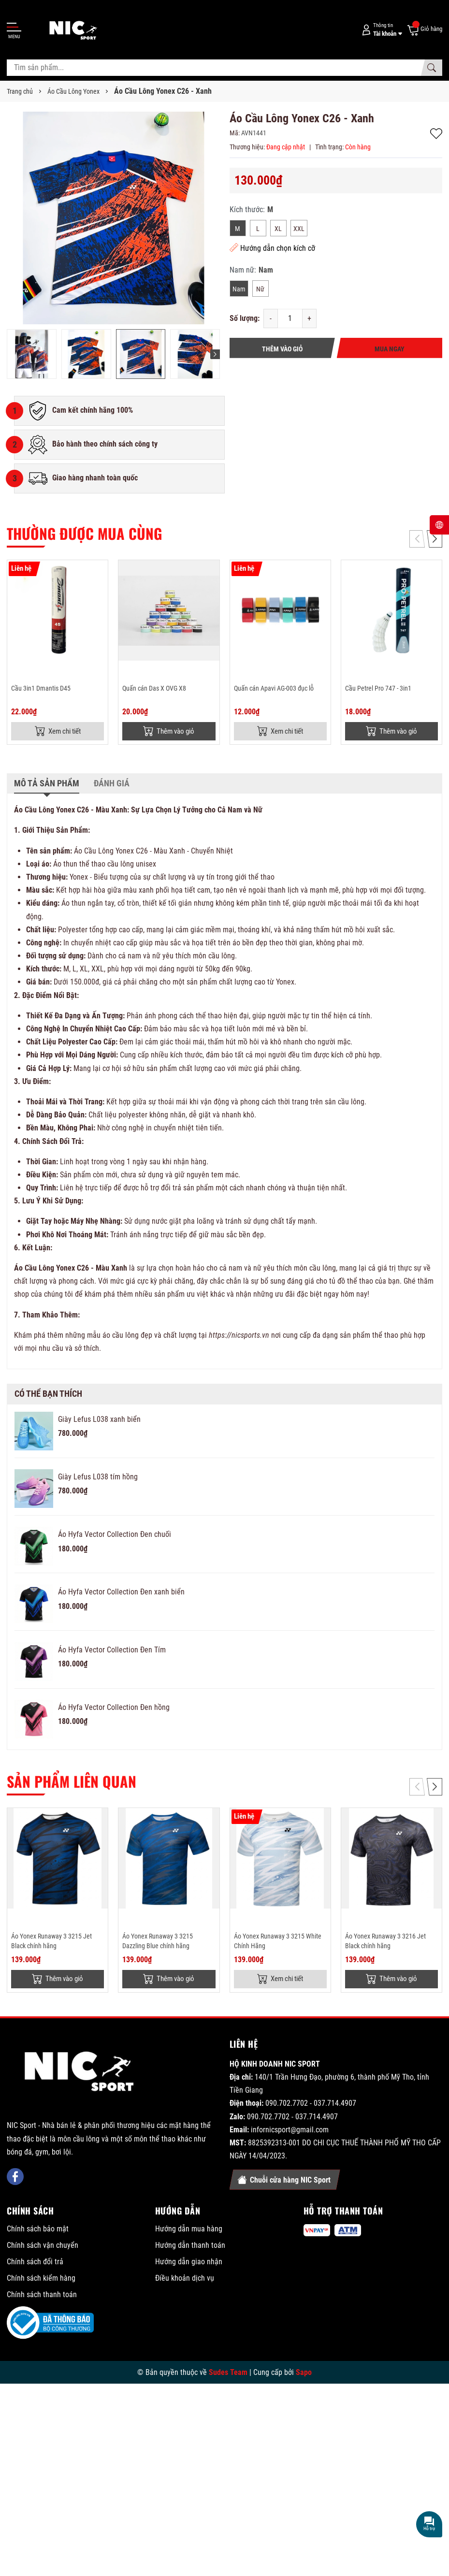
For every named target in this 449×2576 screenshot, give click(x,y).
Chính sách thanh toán (42, 2296)
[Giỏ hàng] (424, 29)
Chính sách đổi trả (35, 2263)
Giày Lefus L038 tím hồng (98, 1477)
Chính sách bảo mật (38, 2230)
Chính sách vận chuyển (42, 2247)
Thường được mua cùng (84, 533)
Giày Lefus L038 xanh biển (99, 1420)
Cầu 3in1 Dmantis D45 (41, 688)
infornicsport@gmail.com (290, 2131)
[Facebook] (15, 2179)
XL (278, 228)
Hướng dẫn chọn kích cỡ (272, 247)
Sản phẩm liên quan (71, 1782)
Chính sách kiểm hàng (41, 2280)
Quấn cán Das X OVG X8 (154, 688)
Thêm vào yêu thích (436, 134)
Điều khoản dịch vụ (184, 2280)
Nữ (260, 289)
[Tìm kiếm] (431, 67)
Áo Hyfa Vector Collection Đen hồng (114, 1708)
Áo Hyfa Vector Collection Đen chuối (114, 1535)
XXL (298, 228)
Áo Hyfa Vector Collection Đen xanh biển (121, 1593)
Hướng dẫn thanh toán (190, 2247)
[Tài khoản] (380, 30)
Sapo (304, 2374)
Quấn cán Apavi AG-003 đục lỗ (274, 688)
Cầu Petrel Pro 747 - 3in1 (378, 688)
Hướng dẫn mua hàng (188, 2230)
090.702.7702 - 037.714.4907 (310, 2105)
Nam (239, 289)
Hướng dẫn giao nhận (188, 2263)
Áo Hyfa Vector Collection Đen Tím (112, 1650)
